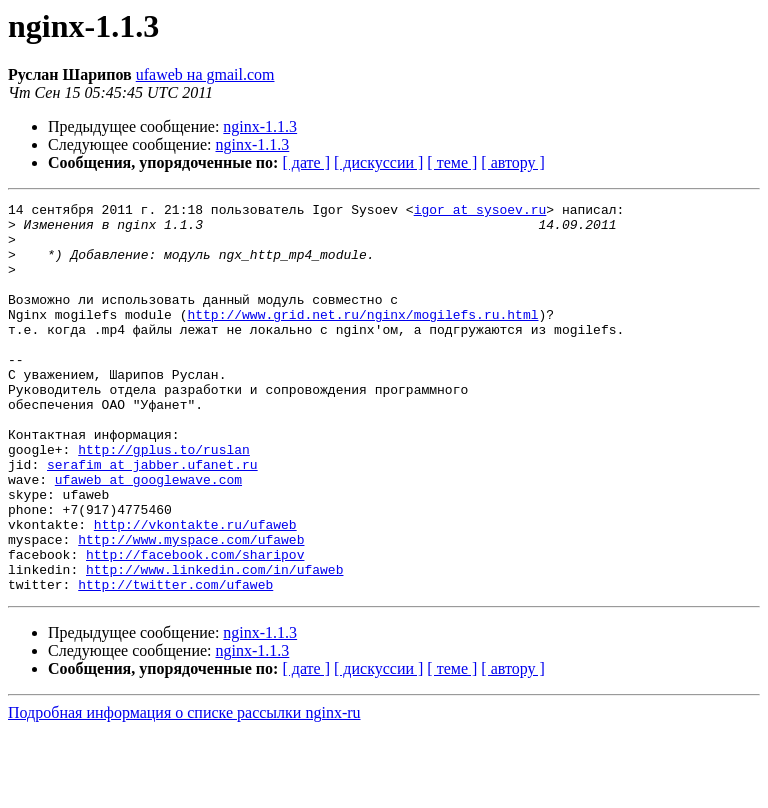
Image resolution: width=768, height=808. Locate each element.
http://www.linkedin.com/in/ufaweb (214, 644)
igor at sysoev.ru (480, 212)
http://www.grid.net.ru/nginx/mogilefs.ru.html (362, 338)
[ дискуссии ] (378, 162)
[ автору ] (512, 162)
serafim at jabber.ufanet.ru (152, 518)
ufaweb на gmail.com (205, 74)
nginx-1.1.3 (260, 126)
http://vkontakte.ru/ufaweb (195, 590)
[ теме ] (452, 162)
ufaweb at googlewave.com (148, 536)
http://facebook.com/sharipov (195, 626)
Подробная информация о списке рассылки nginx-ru (184, 790)
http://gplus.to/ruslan (164, 500)
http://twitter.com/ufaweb (175, 662)
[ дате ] (306, 162)
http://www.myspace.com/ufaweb (191, 608)
